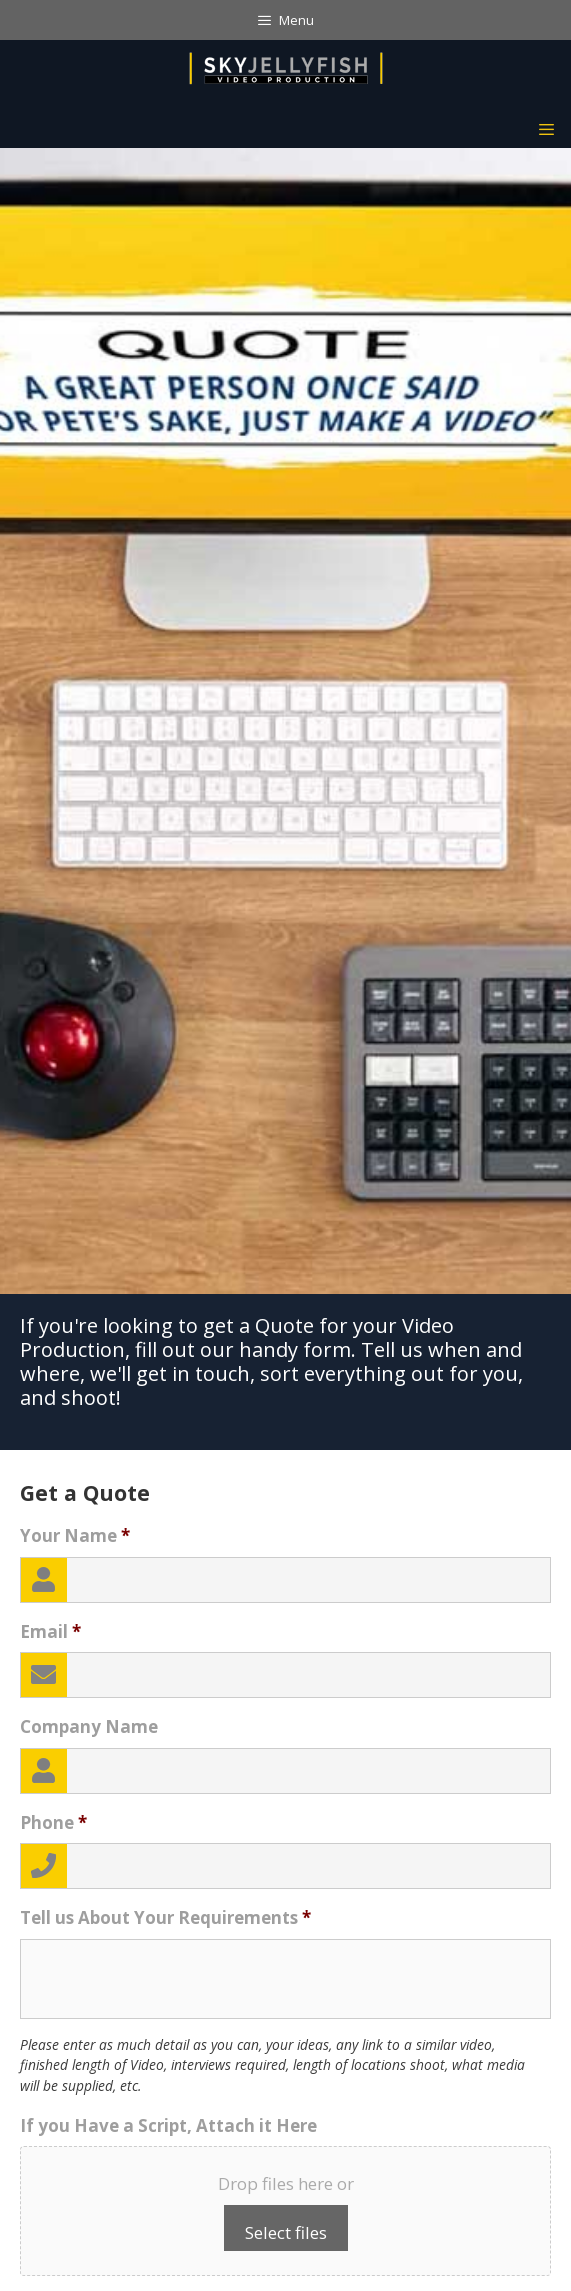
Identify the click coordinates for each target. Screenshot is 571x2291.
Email (50, 1632)
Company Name (89, 1727)
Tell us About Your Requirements (165, 1918)
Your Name (75, 1536)
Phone (53, 1823)
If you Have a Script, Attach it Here (168, 2126)
